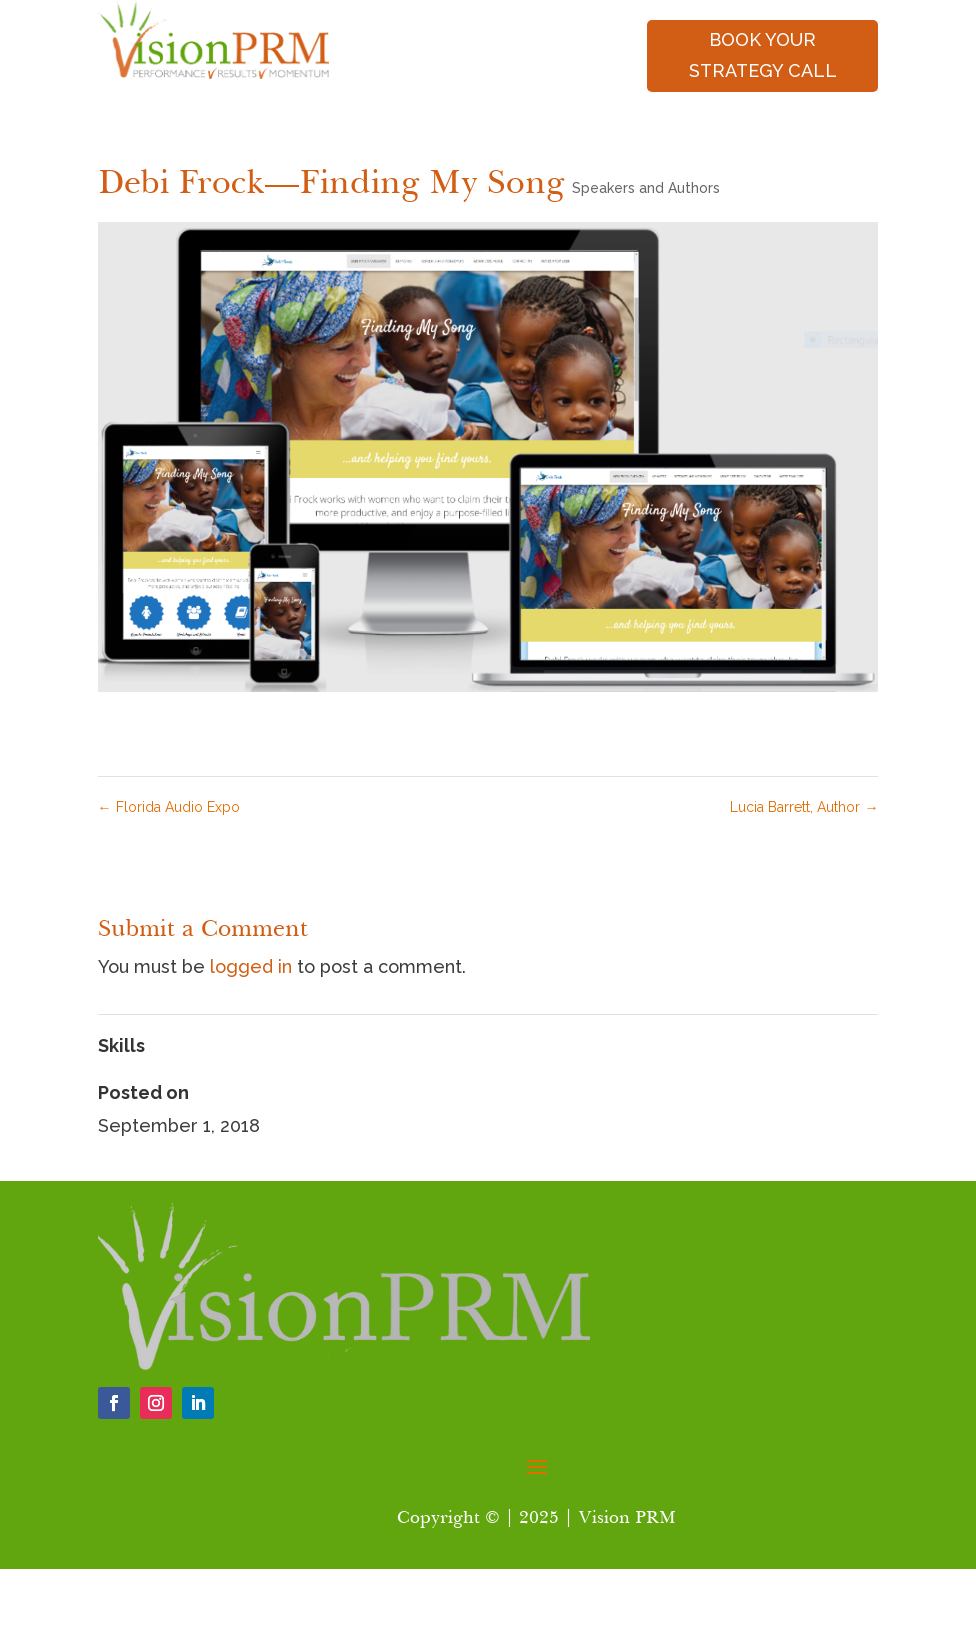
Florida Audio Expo (169, 807)
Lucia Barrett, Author (804, 807)
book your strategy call (763, 55)
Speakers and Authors (646, 188)
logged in (251, 966)
